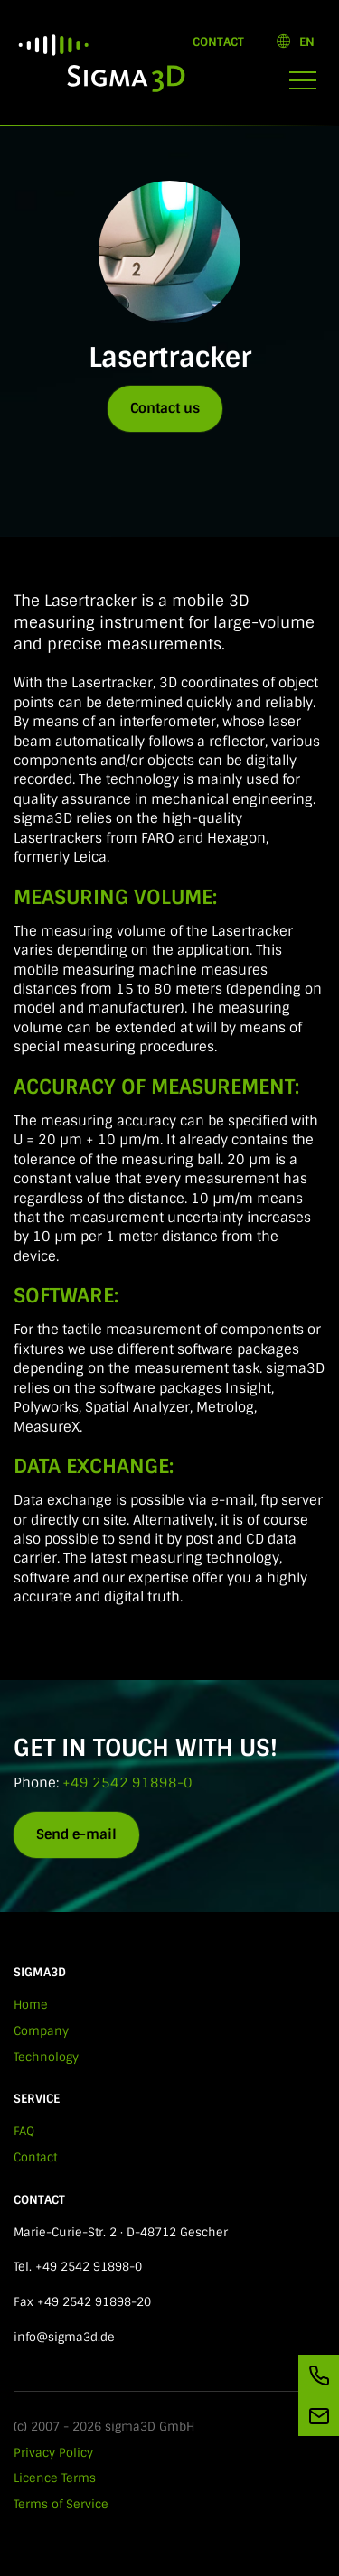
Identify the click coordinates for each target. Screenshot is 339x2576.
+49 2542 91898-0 (127, 1783)
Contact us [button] (165, 408)
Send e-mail (76, 1834)
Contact (218, 42)
